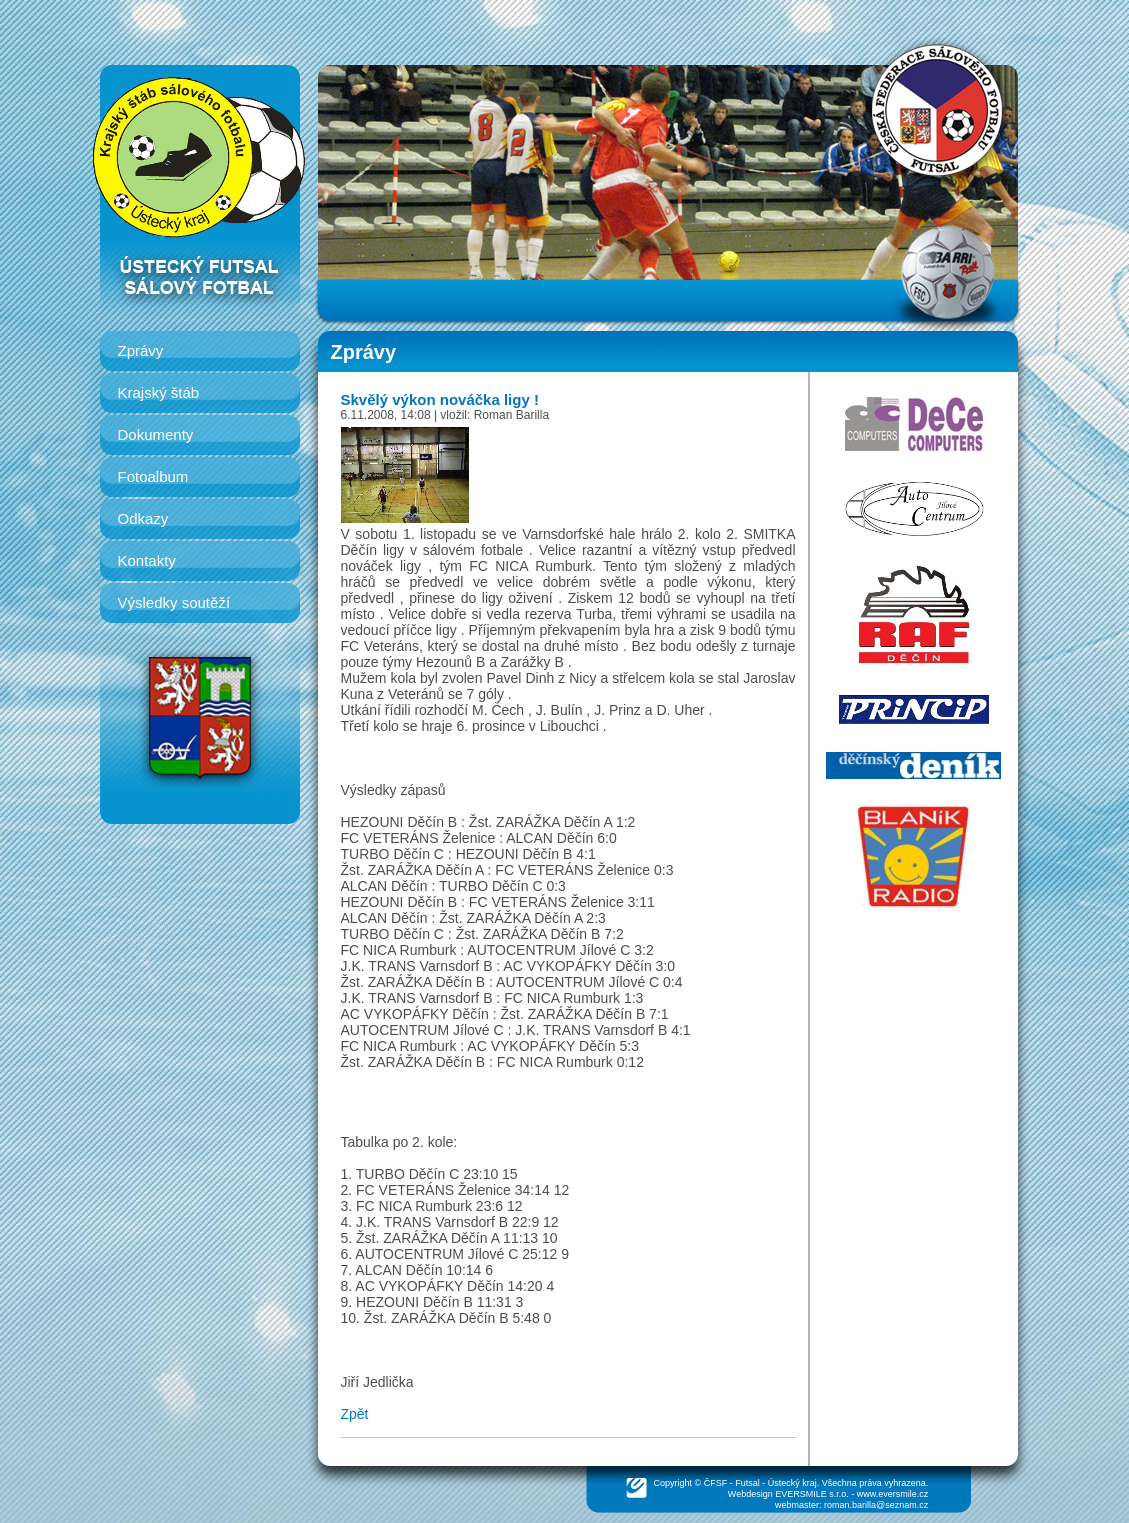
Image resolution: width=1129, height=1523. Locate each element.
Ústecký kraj (792, 1483)
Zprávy (141, 350)
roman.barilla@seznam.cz (876, 1505)
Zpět (355, 1414)
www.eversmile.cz (893, 1494)
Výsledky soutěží (174, 602)
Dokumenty (156, 434)
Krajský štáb (159, 392)
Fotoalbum (153, 476)
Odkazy (143, 518)
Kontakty (147, 560)
